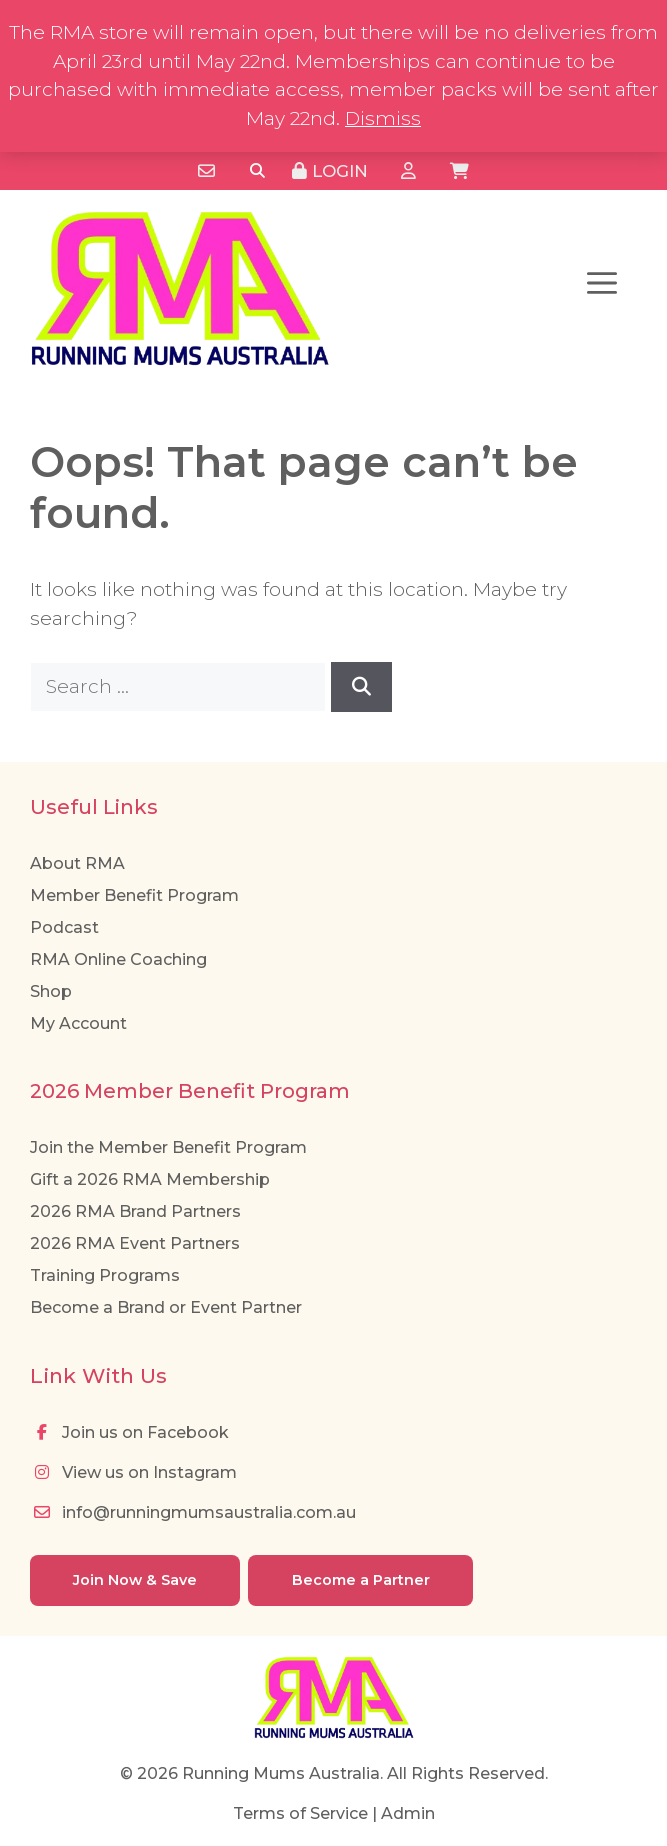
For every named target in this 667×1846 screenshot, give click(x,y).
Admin (408, 1813)
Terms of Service (300, 1813)
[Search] (257, 171)
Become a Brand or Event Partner (166, 1307)
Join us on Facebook (129, 1432)
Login (330, 171)
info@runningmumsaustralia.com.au (193, 1512)
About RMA (77, 863)
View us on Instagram (133, 1472)
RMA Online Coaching (118, 959)
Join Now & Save (135, 1580)
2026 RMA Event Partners (135, 1243)
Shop (51, 991)
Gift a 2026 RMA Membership (150, 1179)
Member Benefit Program (134, 895)
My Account (78, 1023)
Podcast (64, 927)
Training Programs (105, 1275)
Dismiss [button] (383, 118)
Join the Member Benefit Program (168, 1147)
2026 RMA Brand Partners (135, 1211)
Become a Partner (361, 1580)
